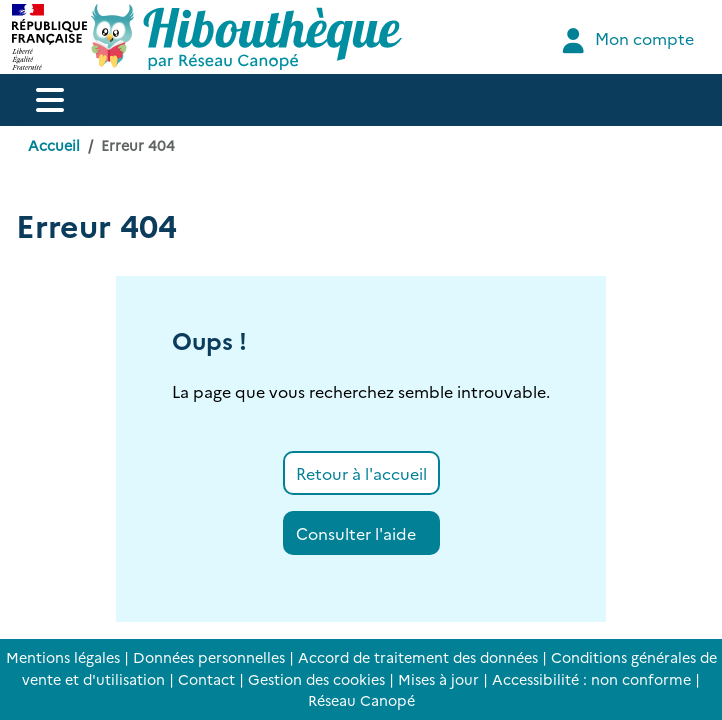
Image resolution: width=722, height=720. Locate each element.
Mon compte (625, 40)
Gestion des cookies (316, 679)
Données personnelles (209, 657)
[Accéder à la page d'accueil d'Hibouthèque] (246, 37)
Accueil (54, 145)
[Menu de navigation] (50, 100)
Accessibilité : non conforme (591, 679)
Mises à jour (438, 679)
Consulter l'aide (356, 533)
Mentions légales (63, 657)
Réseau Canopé (361, 700)
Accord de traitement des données (418, 657)
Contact (206, 679)
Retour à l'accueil (361, 473)
